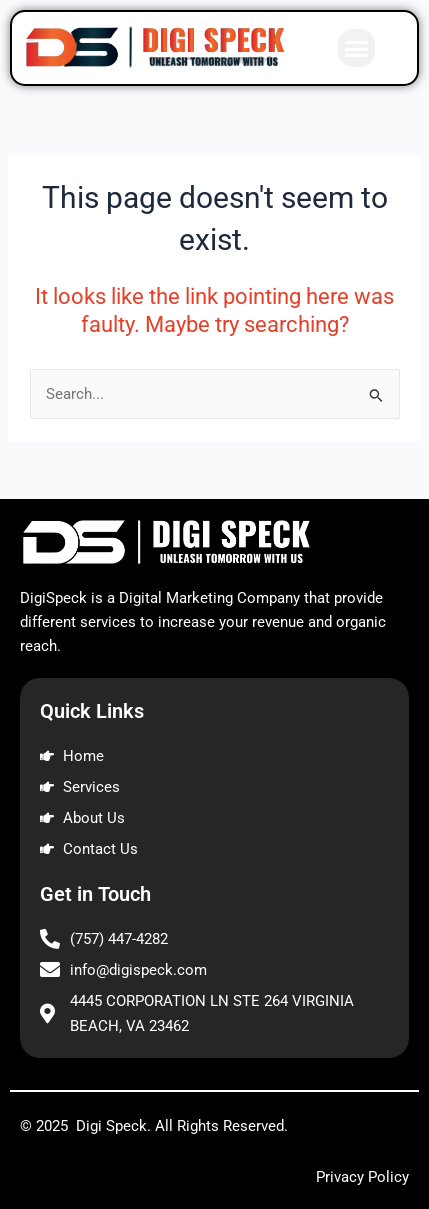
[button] (357, 48)
